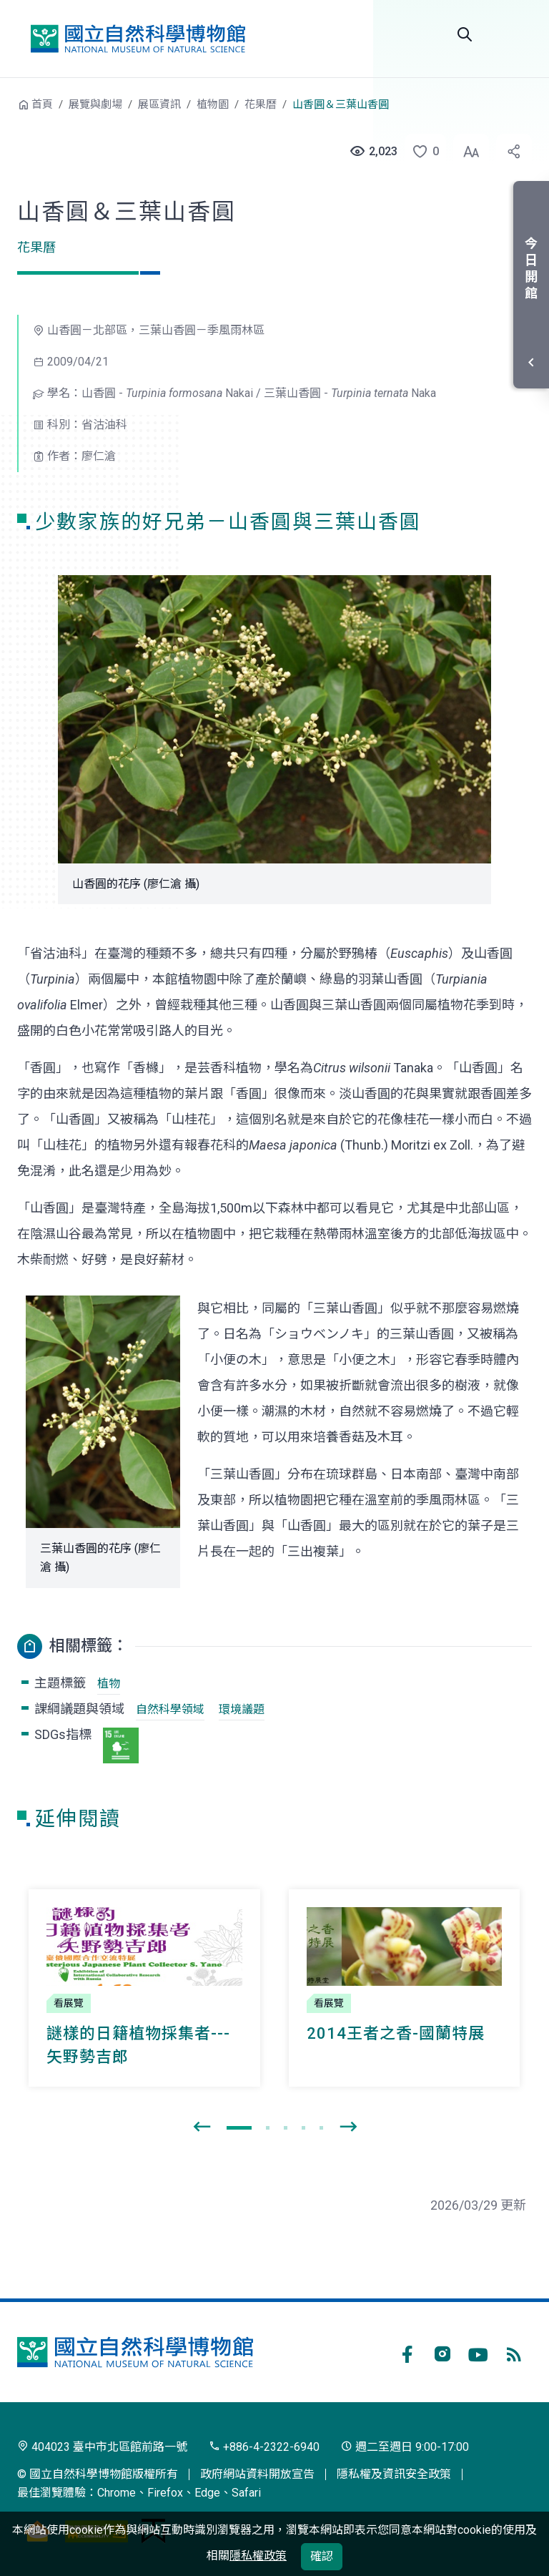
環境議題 (241, 1709)
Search (464, 34)
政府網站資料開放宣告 (257, 2474)
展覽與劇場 (95, 104)
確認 (321, 2556)
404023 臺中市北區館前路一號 (102, 2447)
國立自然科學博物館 (138, 38)
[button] (421, 151)
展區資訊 (159, 104)
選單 (514, 34)
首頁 (42, 104)
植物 (108, 1683)
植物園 (213, 104)
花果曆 (260, 104)
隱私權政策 (258, 2555)
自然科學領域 (170, 1709)
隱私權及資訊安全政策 (394, 2474)
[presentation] (201, 2127)
